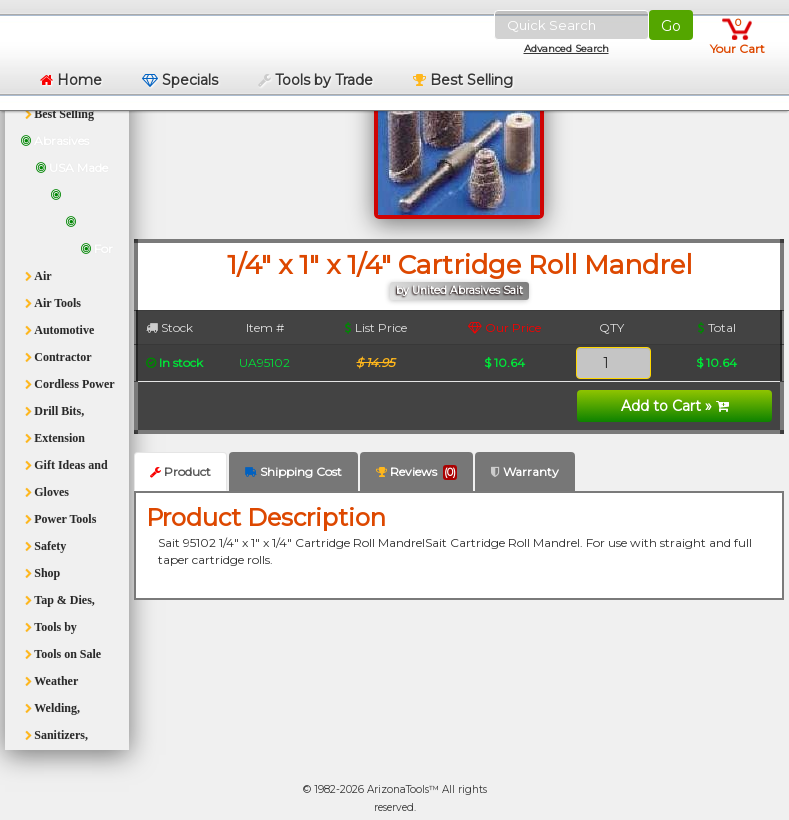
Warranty (525, 471)
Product (180, 471)
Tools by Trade (315, 80)
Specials (180, 80)
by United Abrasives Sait (459, 290)
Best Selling (463, 80)
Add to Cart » (675, 406)
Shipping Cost (293, 471)
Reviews (416, 472)
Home (71, 80)
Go (671, 26)
